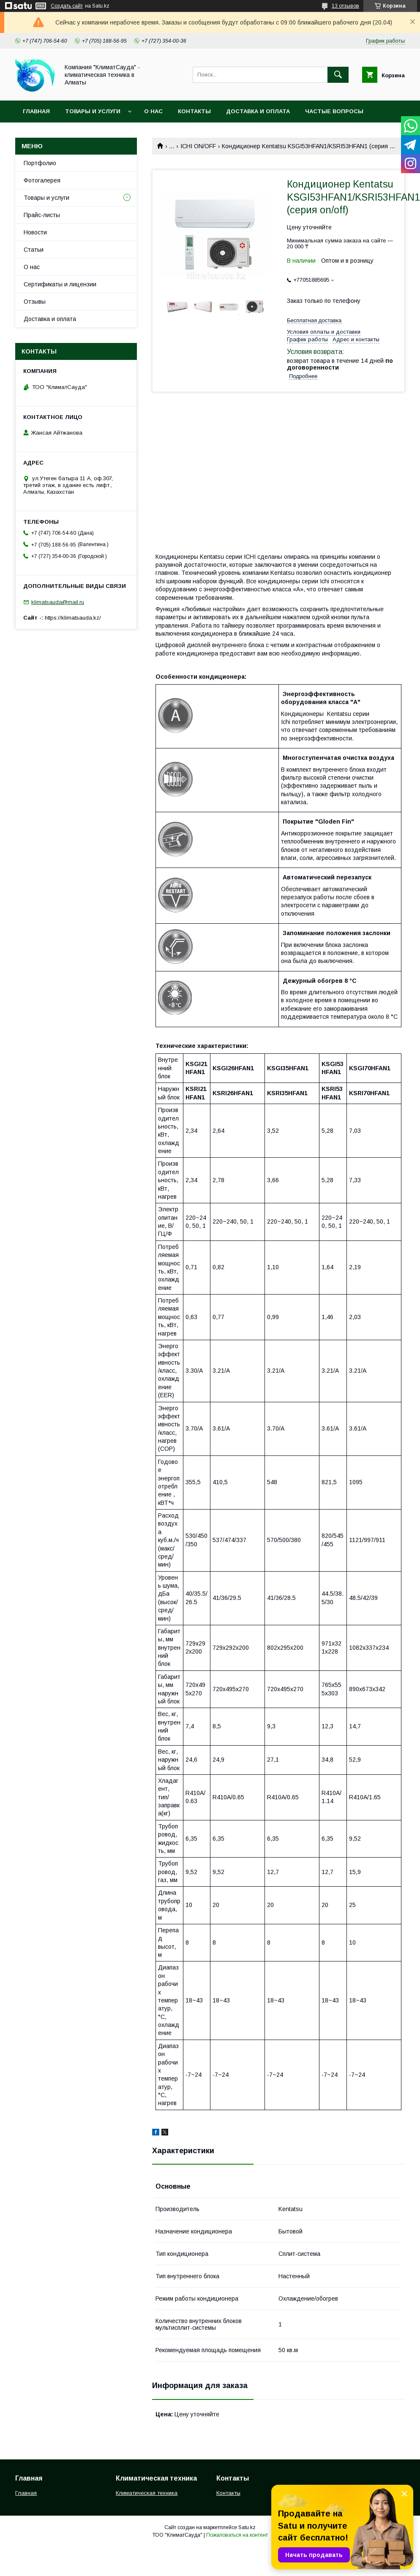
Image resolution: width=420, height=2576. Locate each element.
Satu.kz (247, 2527)
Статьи (34, 249)
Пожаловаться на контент (237, 2535)
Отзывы (35, 301)
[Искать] (338, 75)
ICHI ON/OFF (198, 146)
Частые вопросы (334, 111)
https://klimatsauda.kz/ (73, 618)
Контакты (194, 111)
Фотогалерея (42, 180)
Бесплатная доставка (314, 320)
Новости (35, 232)
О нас (153, 111)
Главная (36, 111)
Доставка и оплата (258, 111)
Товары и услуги (92, 111)
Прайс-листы (42, 215)
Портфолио (40, 163)
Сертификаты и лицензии (60, 284)
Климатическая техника (146, 2493)
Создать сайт (67, 6)
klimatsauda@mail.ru (57, 602)
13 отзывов (345, 6)
